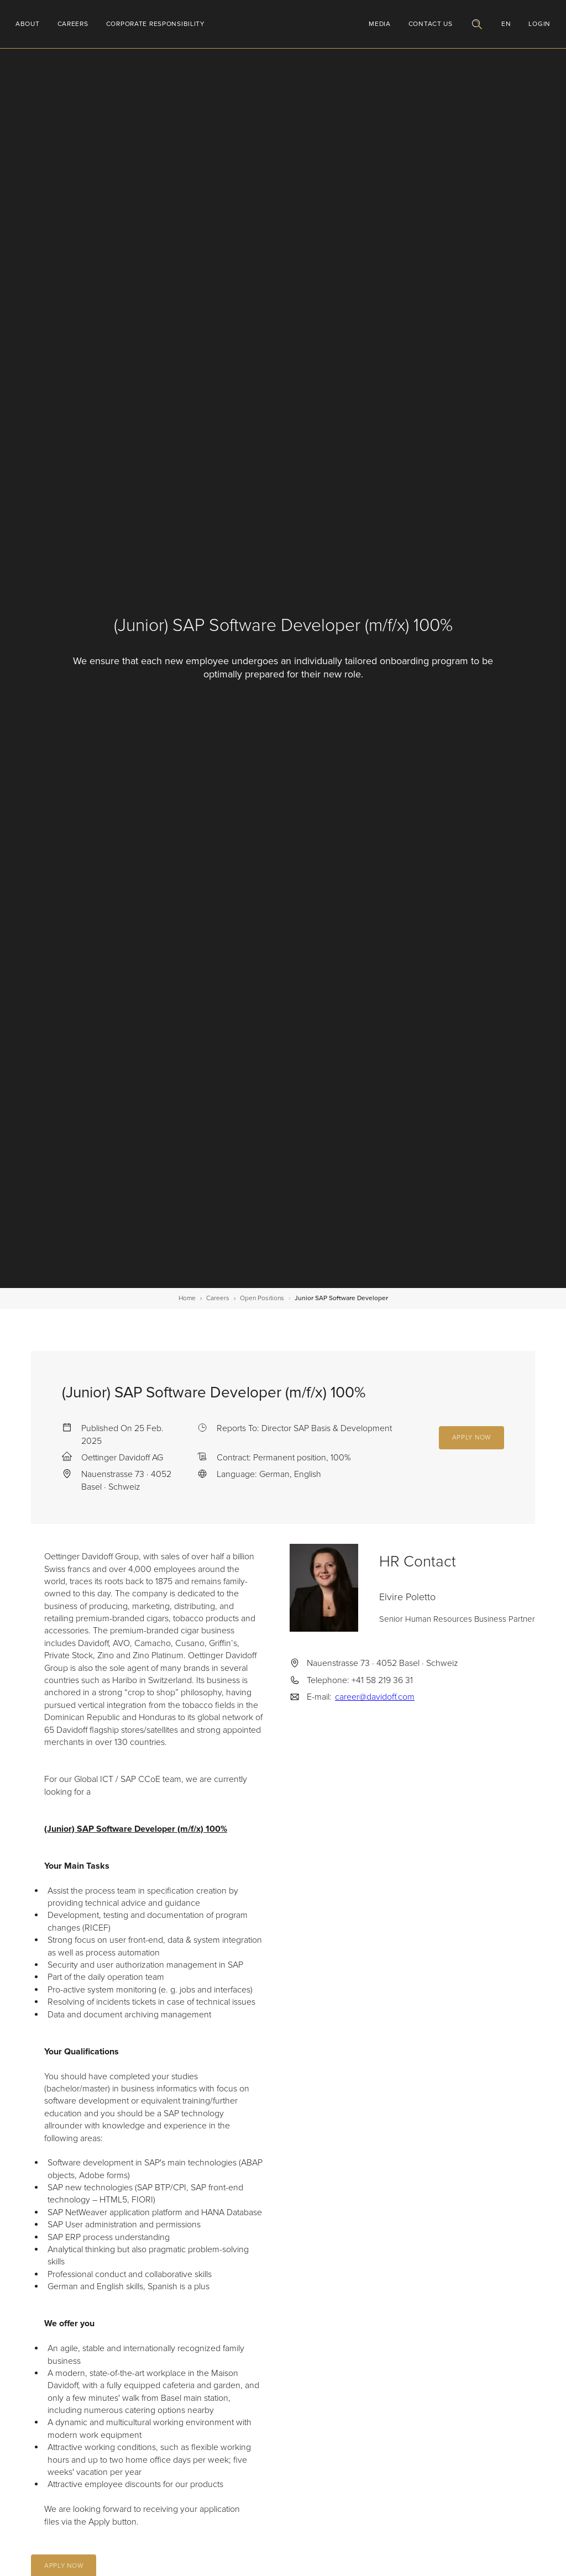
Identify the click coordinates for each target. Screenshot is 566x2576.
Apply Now (471, 1437)
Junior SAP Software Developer (341, 1298)
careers (217, 1298)
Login (539, 24)
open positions (262, 1298)
